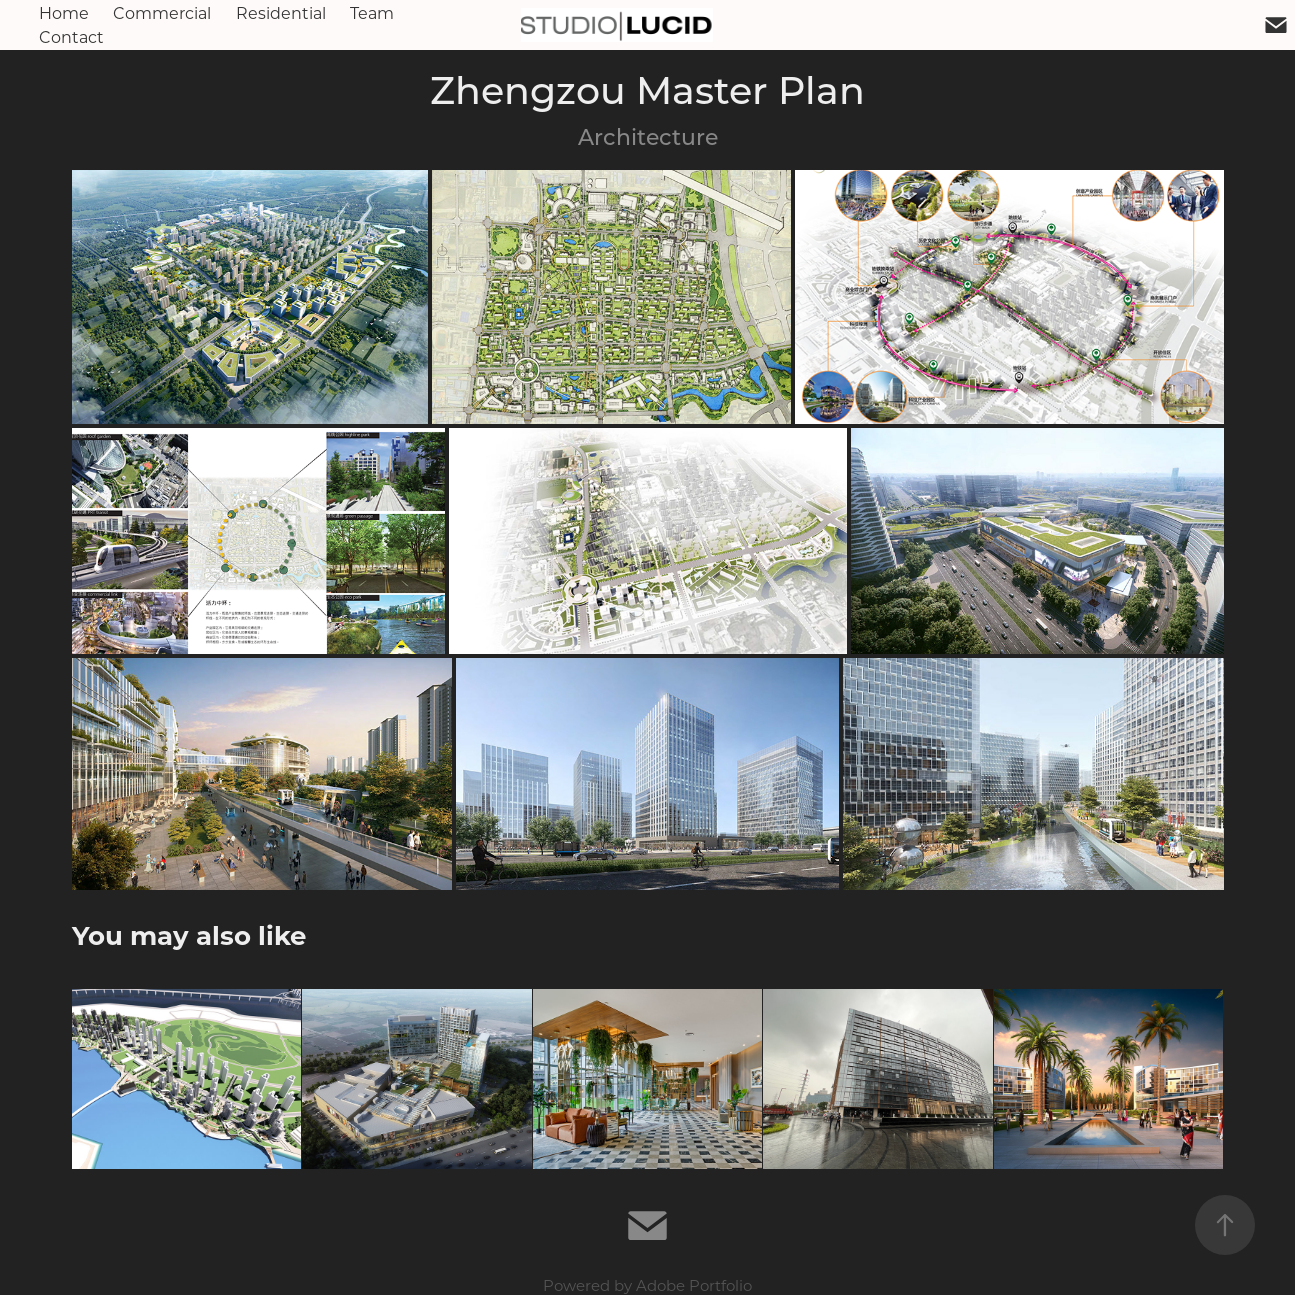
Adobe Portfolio (694, 1285)
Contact (71, 36)
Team (372, 12)
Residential (281, 12)
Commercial (162, 12)
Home (64, 12)
